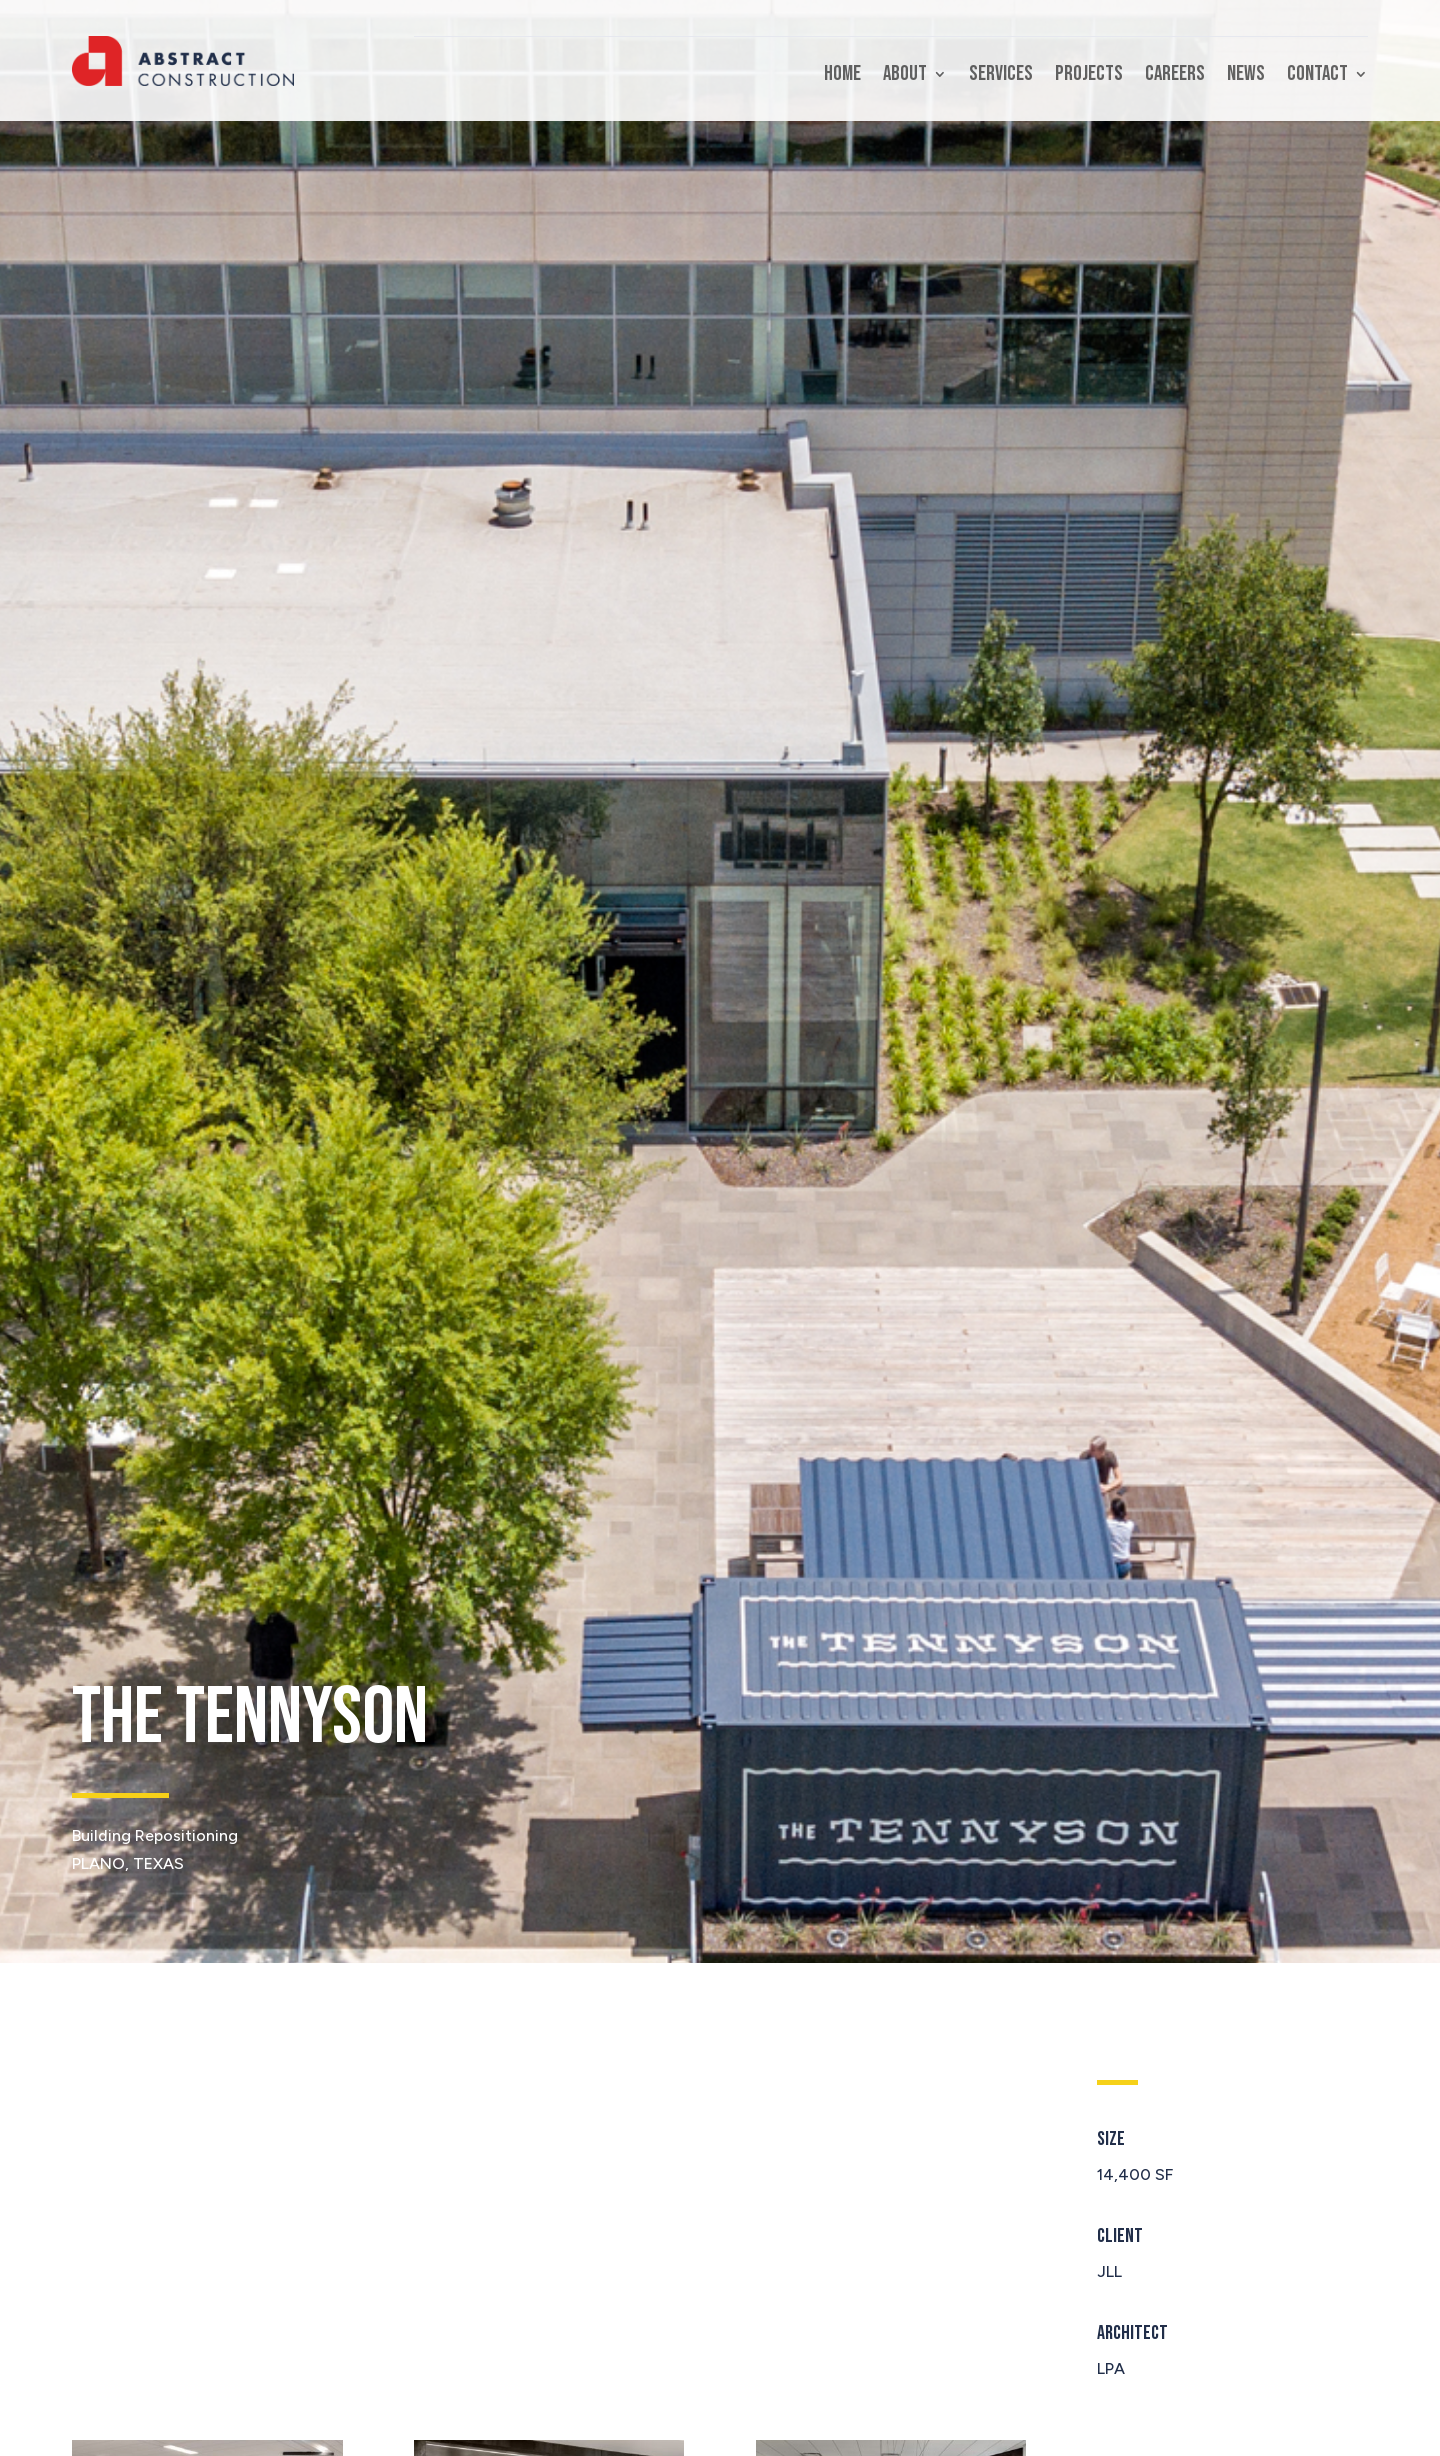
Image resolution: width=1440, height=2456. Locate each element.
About (905, 76)
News (1246, 76)
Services (1001, 76)
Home (842, 76)
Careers (1175, 76)
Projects (1089, 76)
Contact (1317, 76)
